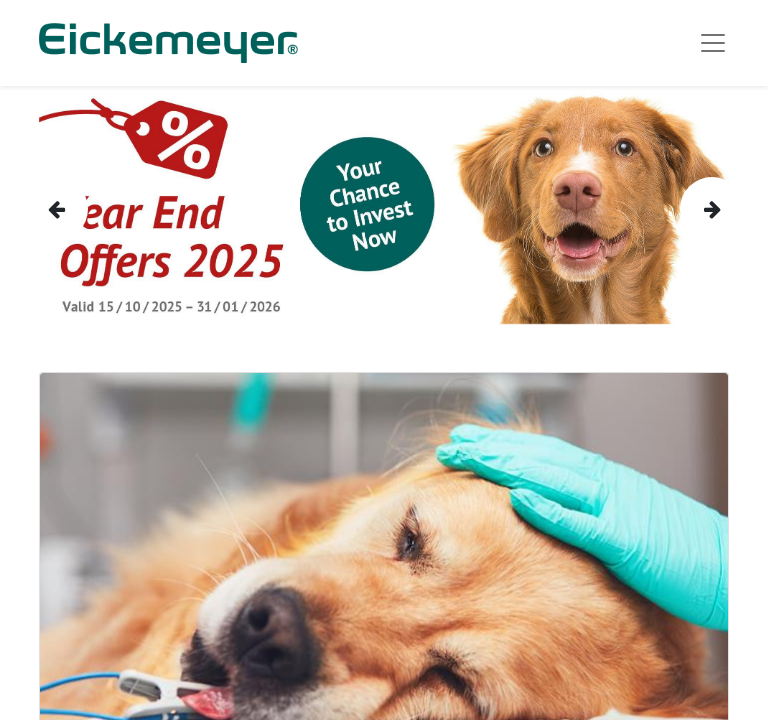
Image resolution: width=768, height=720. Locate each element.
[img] (54, 209)
